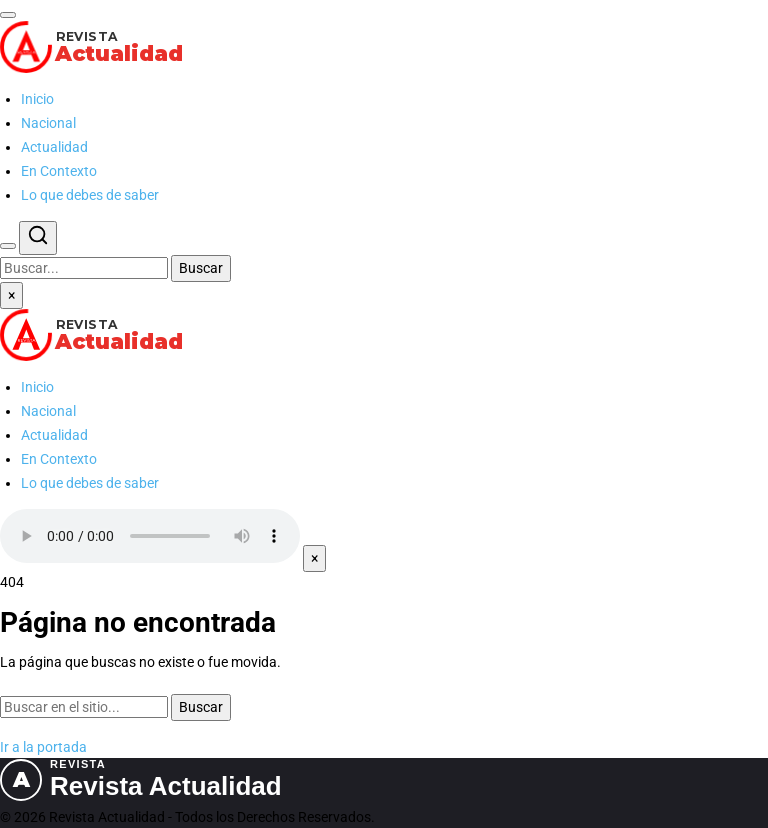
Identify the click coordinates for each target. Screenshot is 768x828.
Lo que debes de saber (90, 195)
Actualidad (54, 147)
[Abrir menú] (8, 15)
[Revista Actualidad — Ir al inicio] (384, 47)
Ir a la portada (43, 747)
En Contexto (59, 171)
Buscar (201, 268)
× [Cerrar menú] (11, 295)
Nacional (48, 123)
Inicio (37, 99)
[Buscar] (8, 246)
